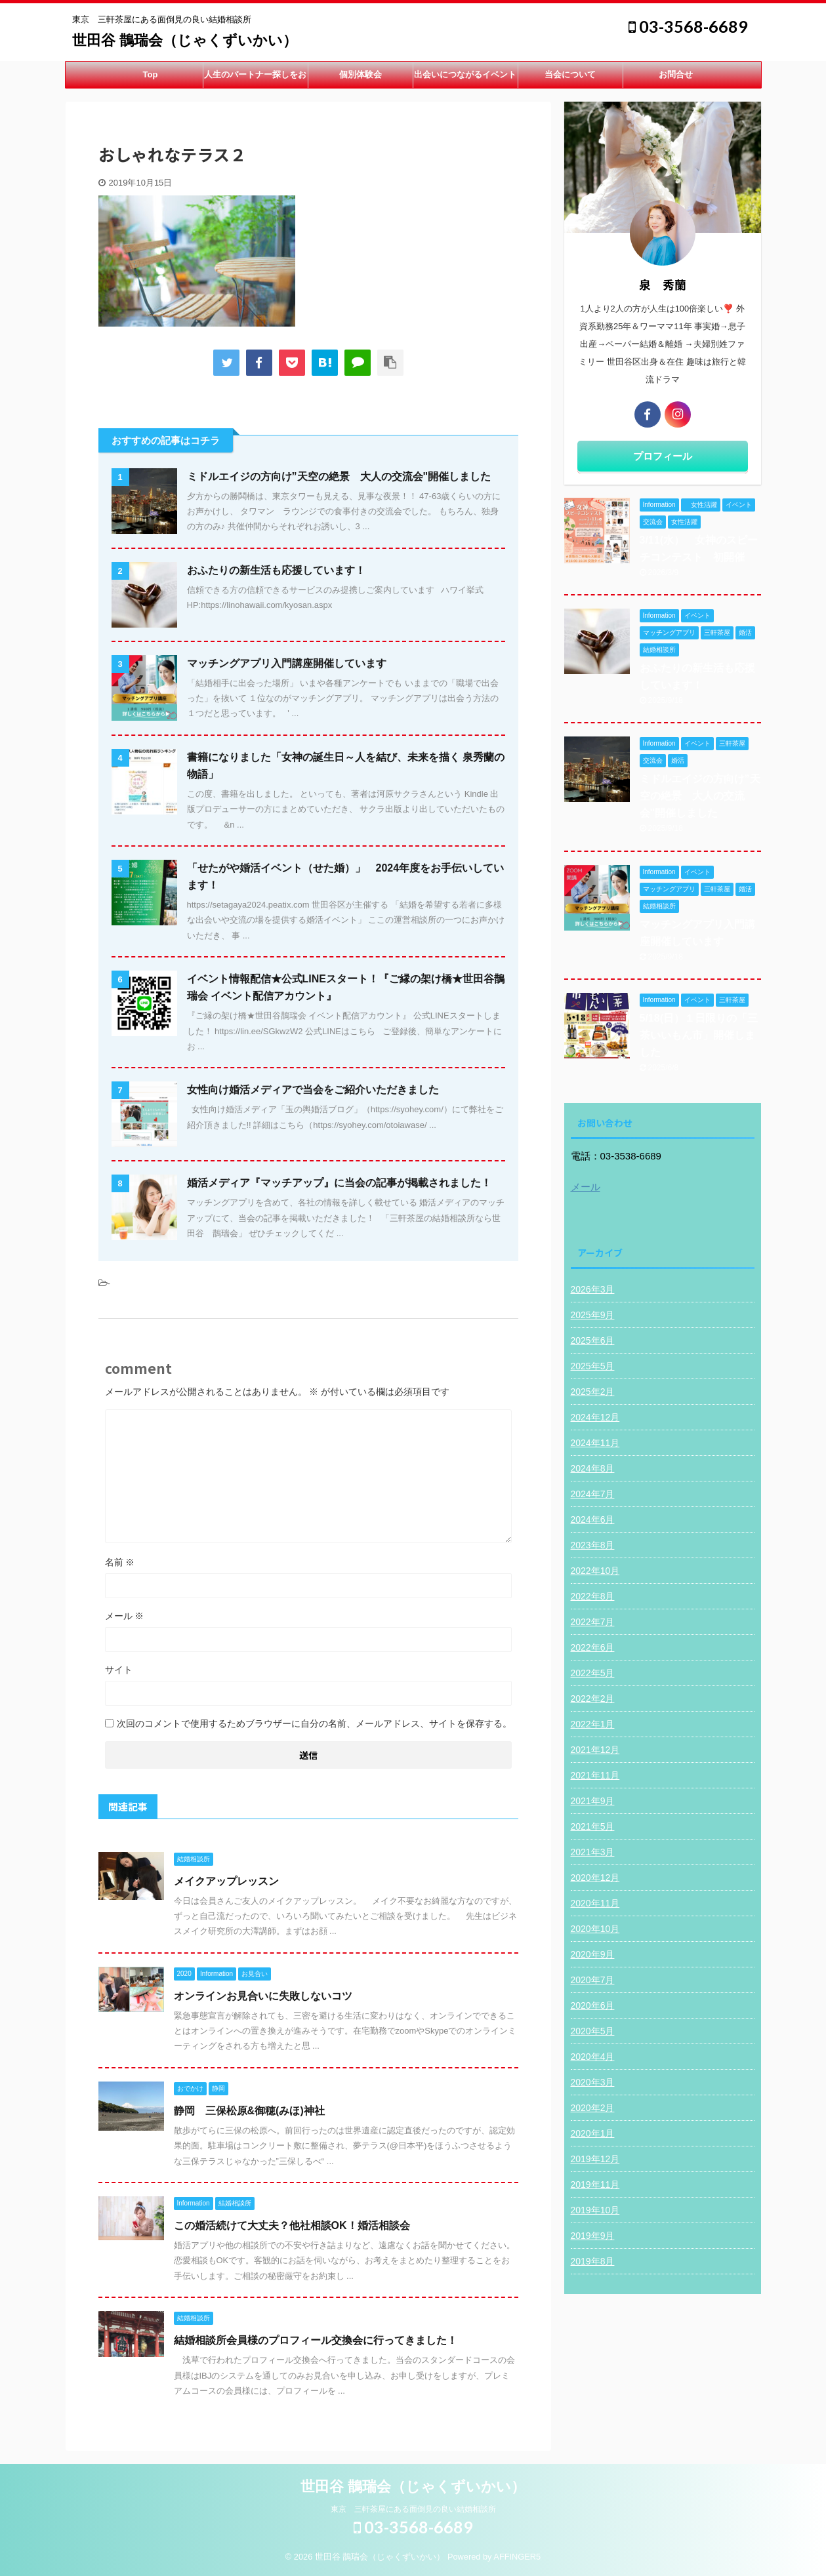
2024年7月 (593, 1494)
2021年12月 (595, 1749)
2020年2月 (593, 2108)
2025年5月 (593, 1366)
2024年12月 (595, 1417)
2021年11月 (595, 1775)
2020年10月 (595, 1928)
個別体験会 (360, 74)
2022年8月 (593, 1596)
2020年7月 (593, 1980)
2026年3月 (593, 1289)
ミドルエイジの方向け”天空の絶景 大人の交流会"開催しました (339, 476)
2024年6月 (593, 1519)
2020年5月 (593, 2031)
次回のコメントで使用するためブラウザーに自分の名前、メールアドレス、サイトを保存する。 (314, 1723)
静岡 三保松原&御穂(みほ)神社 (249, 2110)
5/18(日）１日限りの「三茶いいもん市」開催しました (699, 1035)
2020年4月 (593, 2056)
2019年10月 (595, 2210)
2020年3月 (593, 2082)
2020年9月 (593, 1954)
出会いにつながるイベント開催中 (465, 79)
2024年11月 (595, 1443)
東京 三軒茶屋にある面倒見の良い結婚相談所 (413, 2509)
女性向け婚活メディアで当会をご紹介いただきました (313, 1089)
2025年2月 (593, 1391)
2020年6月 (593, 2005)
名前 (120, 1562)
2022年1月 (593, 1724)
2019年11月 (595, 2184)
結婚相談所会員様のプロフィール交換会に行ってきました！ (315, 2340)
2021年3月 (593, 1852)
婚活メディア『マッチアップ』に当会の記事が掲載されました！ (339, 1182)
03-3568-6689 (688, 26)
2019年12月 (595, 2159)
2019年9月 (593, 2235)
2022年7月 (593, 1622)
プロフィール (662, 456)
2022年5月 (593, 1673)
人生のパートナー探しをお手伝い (255, 79)
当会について (570, 74)
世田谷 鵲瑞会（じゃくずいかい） (184, 40)
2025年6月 (593, 1340)
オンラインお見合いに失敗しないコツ (263, 1996)
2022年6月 (593, 1647)
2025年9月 (593, 1315)
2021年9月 (593, 1801)
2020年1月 (593, 2133)
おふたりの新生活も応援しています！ (276, 570)
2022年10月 (595, 1570)
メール (124, 1616)
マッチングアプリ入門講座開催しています (286, 663)
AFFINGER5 (517, 2557)
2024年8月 (593, 1468)
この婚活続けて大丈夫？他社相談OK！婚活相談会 (292, 2225)
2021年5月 (593, 1826)
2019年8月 (593, 2261)
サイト (119, 1669)
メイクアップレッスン (226, 1881)
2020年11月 (595, 1903)
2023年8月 (593, 1545)
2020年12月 (595, 1877)
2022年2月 (593, 1698)
